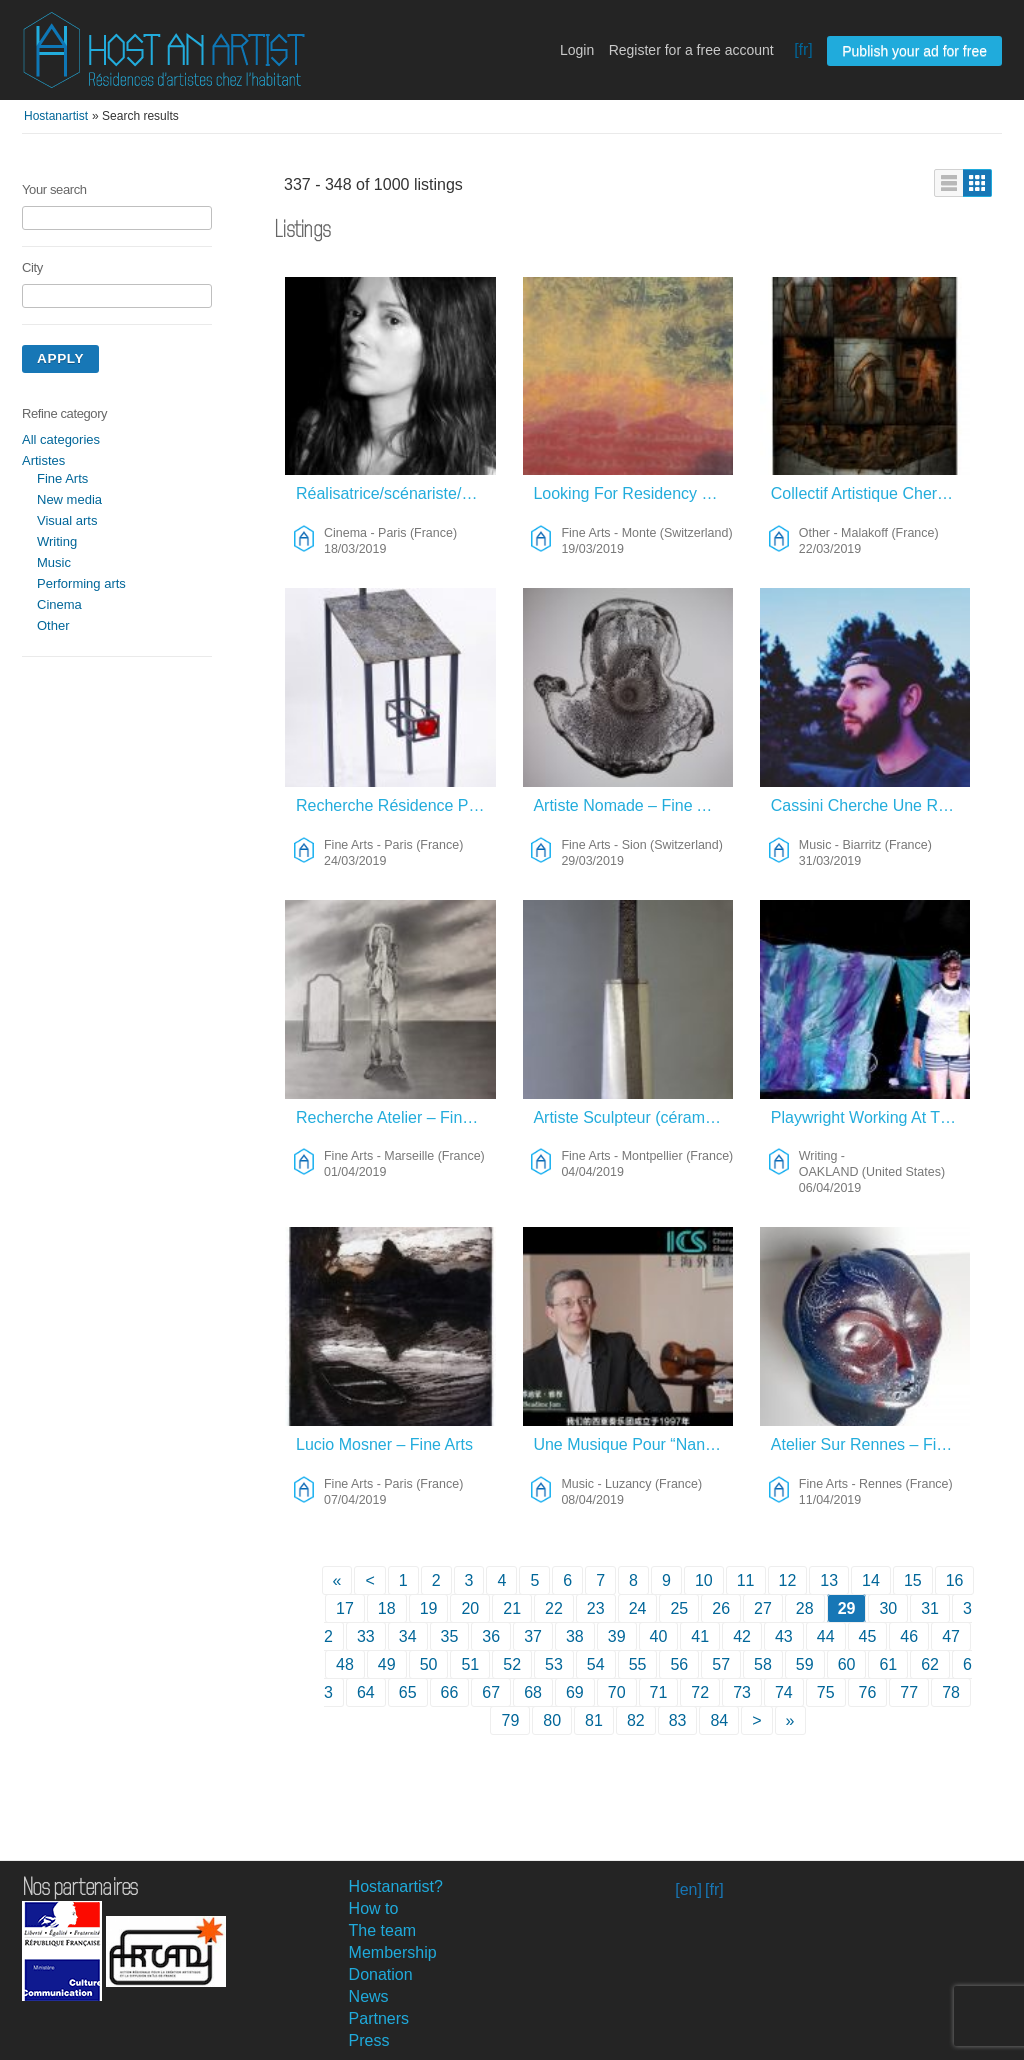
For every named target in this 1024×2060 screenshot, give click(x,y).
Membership (393, 1952)
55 (638, 1664)
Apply (60, 358)
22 (554, 1608)
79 (510, 1720)
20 (470, 1608)
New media (69, 499)
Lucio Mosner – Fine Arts (384, 1444)
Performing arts (81, 583)
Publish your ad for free (914, 51)
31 (930, 1608)
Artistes (43, 460)
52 (512, 1664)
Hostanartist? (396, 1886)
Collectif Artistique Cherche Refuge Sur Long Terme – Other (871, 493)
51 (470, 1664)
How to (374, 1908)
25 (679, 1608)
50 (429, 1664)
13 (829, 1580)
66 (450, 1692)
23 (596, 1608)
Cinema (59, 604)
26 (721, 1608)
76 (868, 1692)
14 (871, 1580)
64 (366, 1692)
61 (888, 1664)
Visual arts (67, 520)
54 (596, 1664)
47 (951, 1636)
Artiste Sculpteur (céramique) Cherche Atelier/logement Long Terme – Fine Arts (633, 1117)
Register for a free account (691, 50)
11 (746, 1580)
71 (659, 1692)
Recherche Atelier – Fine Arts (396, 1117)
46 (909, 1636)
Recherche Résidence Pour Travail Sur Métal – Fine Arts (396, 805)
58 (763, 1664)
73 (742, 1692)
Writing (57, 541)
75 (826, 1692)
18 (387, 1608)
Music (54, 562)
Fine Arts (62, 478)
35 (450, 1636)
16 (955, 1580)
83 (678, 1720)
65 (408, 1692)
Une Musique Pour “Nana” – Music (633, 1444)
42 (742, 1636)
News (369, 1996)
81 (594, 1720)
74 (784, 1692)
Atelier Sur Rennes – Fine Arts (871, 1444)
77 (909, 1692)
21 (512, 1608)
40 (659, 1636)
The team (383, 1930)
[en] (688, 1889)
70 (617, 1692)
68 (533, 1692)
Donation (381, 1974)
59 (805, 1664)
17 (345, 1608)
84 (719, 1720)
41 (700, 1636)
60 (847, 1664)
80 (552, 1720)
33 (366, 1636)
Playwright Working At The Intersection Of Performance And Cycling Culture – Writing (871, 1117)
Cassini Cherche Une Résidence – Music (871, 805)
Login (577, 50)
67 (491, 1692)
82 (636, 1720)
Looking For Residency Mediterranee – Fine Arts (633, 493)
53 (554, 1664)
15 (913, 1580)
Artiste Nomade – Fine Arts (628, 805)
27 (763, 1608)
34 (408, 1636)
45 (868, 1636)
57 (721, 1664)
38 (575, 1636)
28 (805, 1608)
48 (345, 1664)
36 (491, 1636)
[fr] (803, 49)
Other (53, 625)
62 (930, 1664)
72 (700, 1692)
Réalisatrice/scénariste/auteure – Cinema (396, 493)
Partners (379, 2018)
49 (387, 1664)
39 (617, 1636)
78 (951, 1692)
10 (704, 1580)
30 (888, 1608)
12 (788, 1580)
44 (826, 1636)
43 (784, 1636)
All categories (61, 439)
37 (533, 1636)
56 (679, 1664)
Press (369, 2040)
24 (638, 1608)
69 (575, 1692)
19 (429, 1608)
